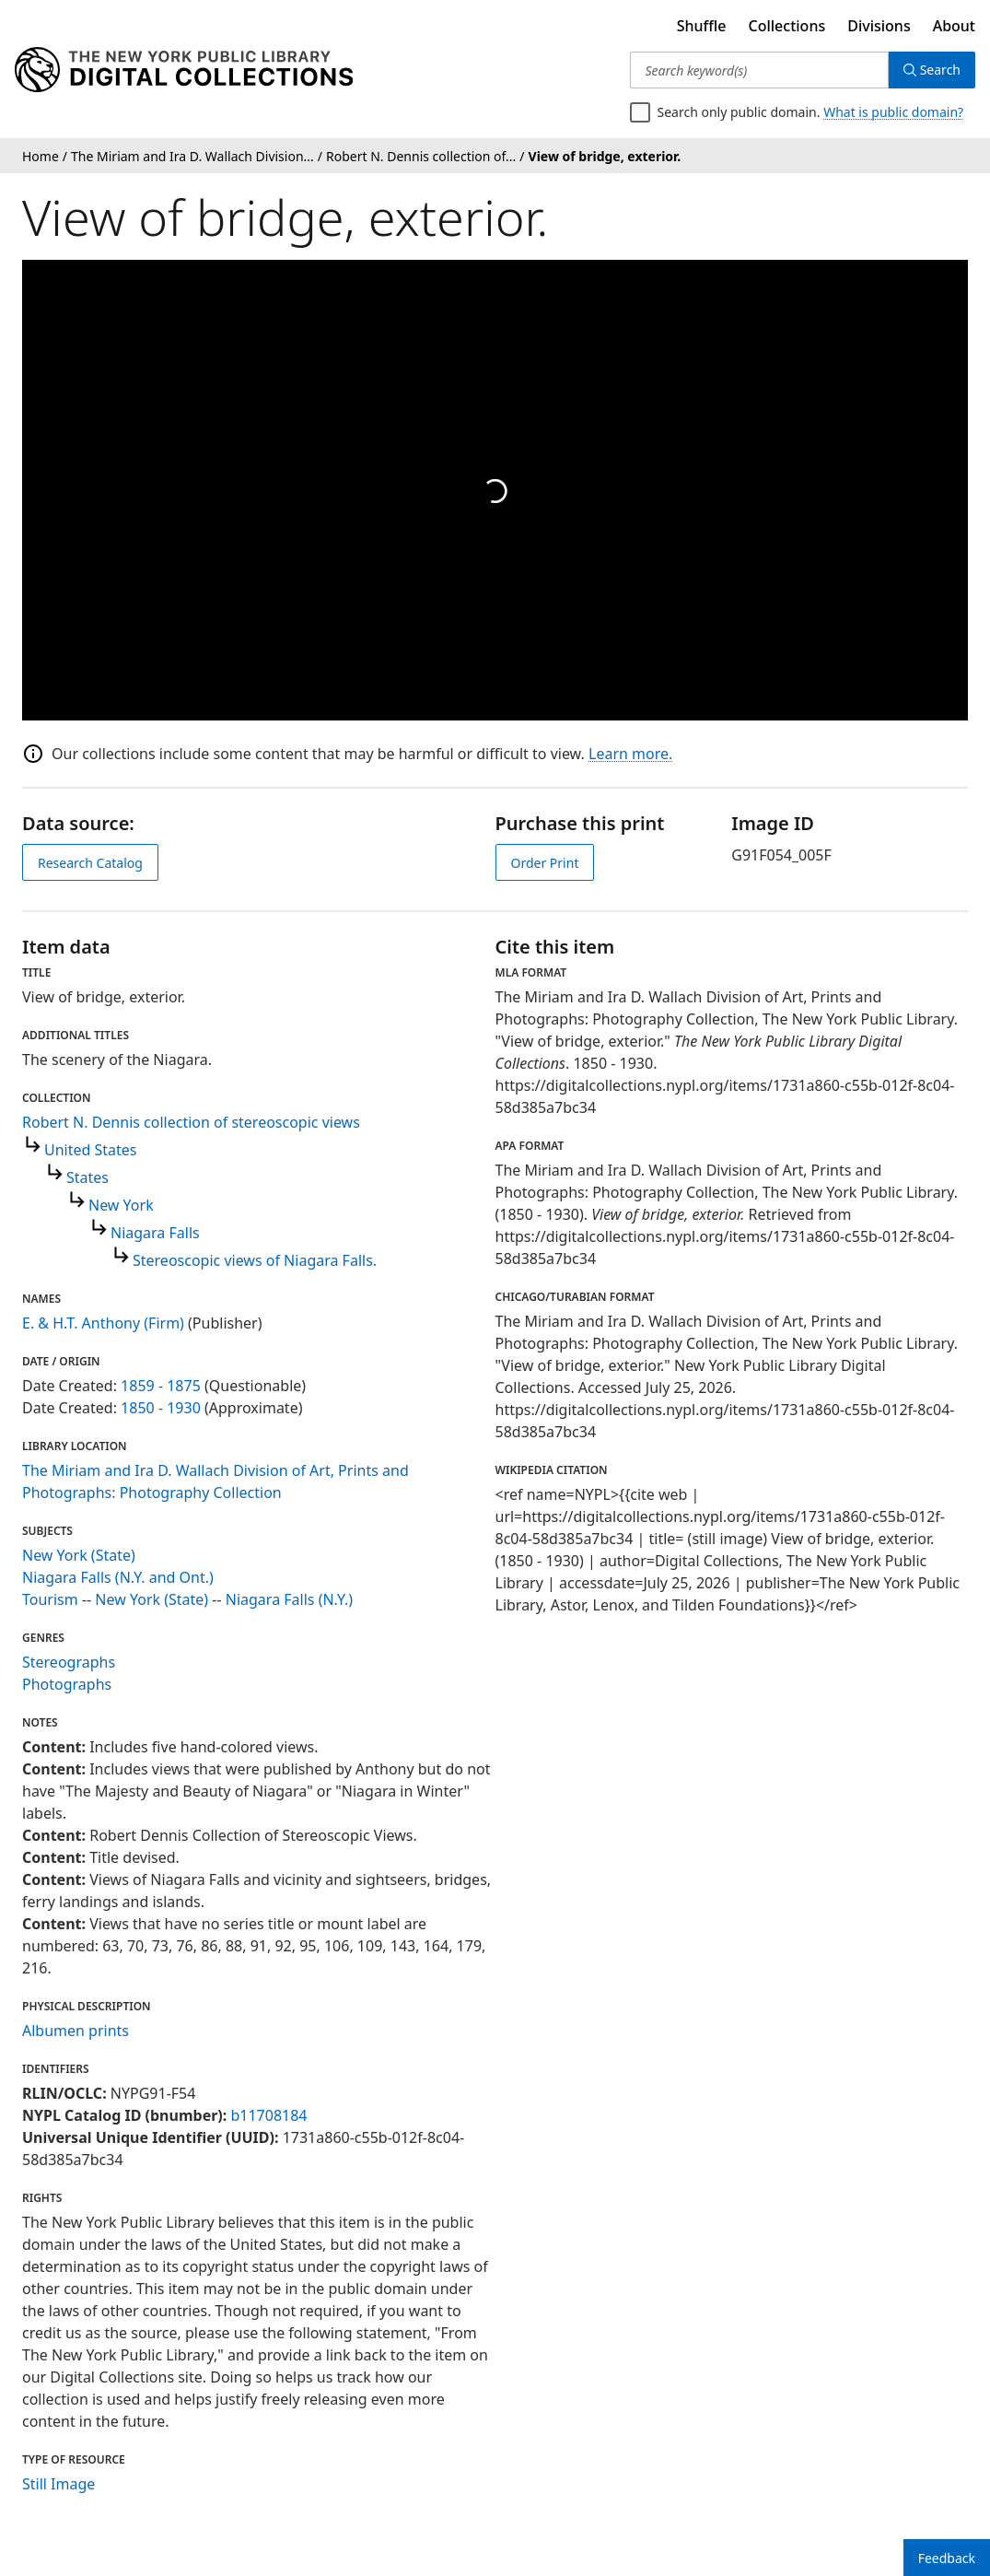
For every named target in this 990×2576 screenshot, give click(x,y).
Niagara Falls (155, 1233)
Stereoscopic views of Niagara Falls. (255, 1260)
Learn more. (630, 754)
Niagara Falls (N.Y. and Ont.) (118, 1577)
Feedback (946, 2558)
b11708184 (268, 2115)
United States (90, 1150)
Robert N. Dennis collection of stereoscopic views (191, 1122)
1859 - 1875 (161, 1386)
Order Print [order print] (545, 863)
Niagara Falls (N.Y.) (289, 1599)
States (87, 1177)
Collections (787, 26)
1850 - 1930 (161, 1408)
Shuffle (702, 26)
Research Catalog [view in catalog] (90, 863)
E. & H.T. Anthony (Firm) (103, 1323)
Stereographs (68, 1662)
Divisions (878, 26)
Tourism (50, 1599)
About (954, 26)
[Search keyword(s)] (759, 70)
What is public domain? (893, 112)
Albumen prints (75, 2030)
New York (121, 1205)
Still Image (58, 2484)
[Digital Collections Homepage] (184, 70)
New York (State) (78, 1555)
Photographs (66, 1684)
